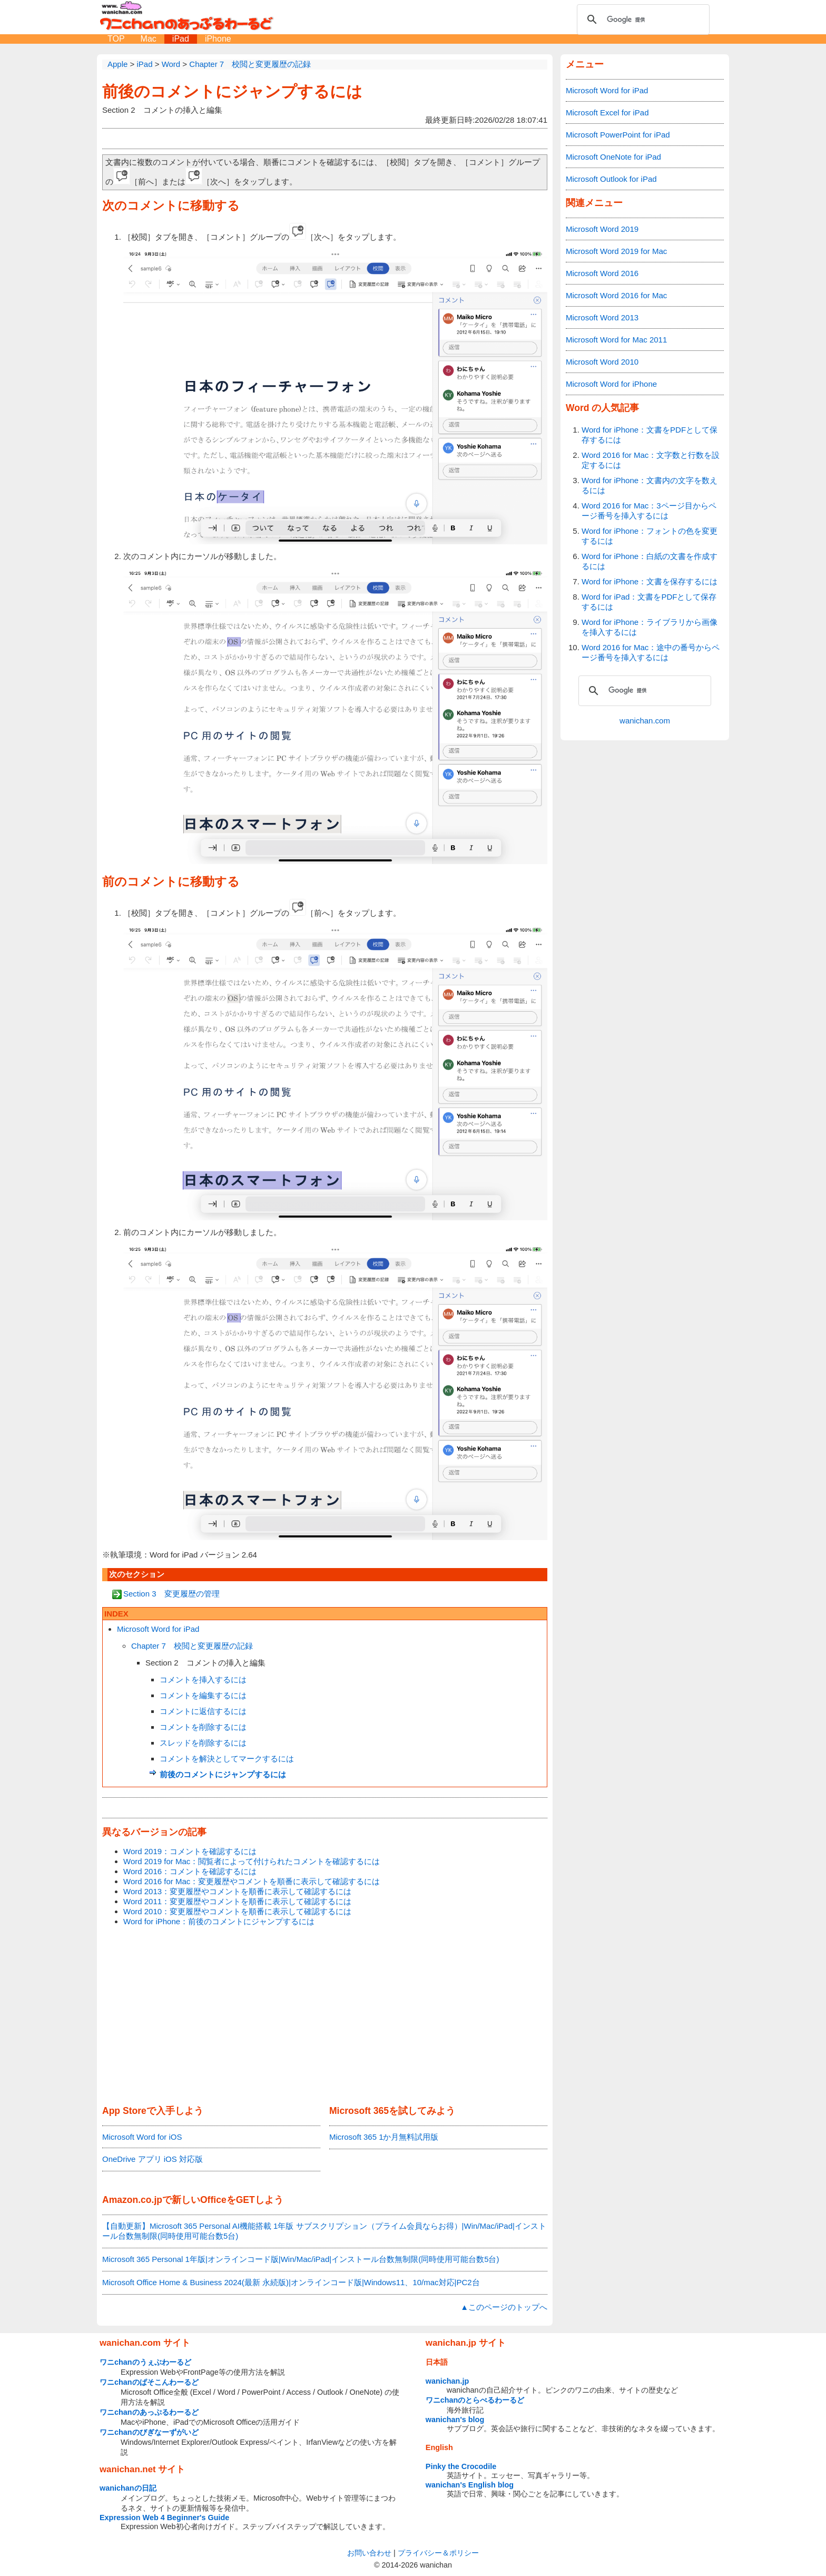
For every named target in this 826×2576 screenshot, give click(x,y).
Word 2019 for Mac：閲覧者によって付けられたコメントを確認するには (251, 1861)
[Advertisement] (324, 2016)
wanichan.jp (447, 2381)
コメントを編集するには (203, 1695)
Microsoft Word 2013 (602, 317)
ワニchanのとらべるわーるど (475, 2400)
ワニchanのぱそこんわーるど (149, 2382)
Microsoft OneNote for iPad (613, 156)
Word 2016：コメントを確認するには (190, 1871)
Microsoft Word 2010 (602, 361)
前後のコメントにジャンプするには (232, 91)
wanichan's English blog (470, 2485)
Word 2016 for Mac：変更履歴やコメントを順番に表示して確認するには (251, 1881)
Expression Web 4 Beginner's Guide (164, 2517)
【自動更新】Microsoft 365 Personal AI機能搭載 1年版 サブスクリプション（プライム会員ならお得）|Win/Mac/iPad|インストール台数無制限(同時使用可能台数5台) (324, 2230)
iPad (180, 38)
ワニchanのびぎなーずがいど (149, 2432)
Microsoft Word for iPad (158, 1628)
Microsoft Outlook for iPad (611, 178)
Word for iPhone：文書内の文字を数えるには (649, 485)
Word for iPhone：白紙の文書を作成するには (649, 561)
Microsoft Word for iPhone (611, 383)
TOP (116, 38)
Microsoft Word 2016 (602, 273)
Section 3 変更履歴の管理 (171, 1593)
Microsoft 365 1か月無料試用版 (384, 2136)
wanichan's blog (455, 2419)
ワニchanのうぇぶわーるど (145, 2362)
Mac (148, 38)
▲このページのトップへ (503, 2307)
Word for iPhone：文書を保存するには (649, 581)
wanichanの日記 (128, 2488)
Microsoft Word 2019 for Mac (616, 251)
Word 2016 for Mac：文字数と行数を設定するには (651, 459)
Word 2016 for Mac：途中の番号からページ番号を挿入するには (651, 652)
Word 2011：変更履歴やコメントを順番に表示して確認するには (237, 1901)
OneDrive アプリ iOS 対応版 (152, 2158)
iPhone (218, 38)
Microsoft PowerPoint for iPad (618, 134)
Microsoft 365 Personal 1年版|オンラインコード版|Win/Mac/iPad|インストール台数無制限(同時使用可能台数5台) (300, 2259)
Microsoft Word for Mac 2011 (616, 339)
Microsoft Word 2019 (602, 228)
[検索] (641, 19)
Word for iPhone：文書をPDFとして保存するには (649, 434)
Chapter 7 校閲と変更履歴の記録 (192, 1645)
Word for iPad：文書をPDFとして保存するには (649, 601)
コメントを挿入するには (203, 1679)
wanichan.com (645, 720)
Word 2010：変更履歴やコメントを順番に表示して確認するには (237, 1911)
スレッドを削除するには (203, 1742)
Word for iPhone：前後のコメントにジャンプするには (218, 1921)
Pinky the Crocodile (461, 2466)
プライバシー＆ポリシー (438, 2553)
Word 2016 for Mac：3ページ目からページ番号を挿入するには (649, 510)
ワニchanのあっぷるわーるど (149, 2412)
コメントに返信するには (203, 1711)
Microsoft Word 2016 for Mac (616, 295)
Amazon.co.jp (132, 2200)
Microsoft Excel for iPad (607, 112)
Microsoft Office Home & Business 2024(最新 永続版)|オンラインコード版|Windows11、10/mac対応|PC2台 (291, 2282)
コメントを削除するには (203, 1726)
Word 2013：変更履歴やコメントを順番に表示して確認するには (237, 1891)
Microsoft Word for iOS (142, 2136)
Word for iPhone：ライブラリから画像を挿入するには (649, 627)
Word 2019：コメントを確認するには (190, 1851)
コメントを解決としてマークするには (227, 1758)
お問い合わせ (369, 2553)
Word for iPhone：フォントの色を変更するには (649, 535)
